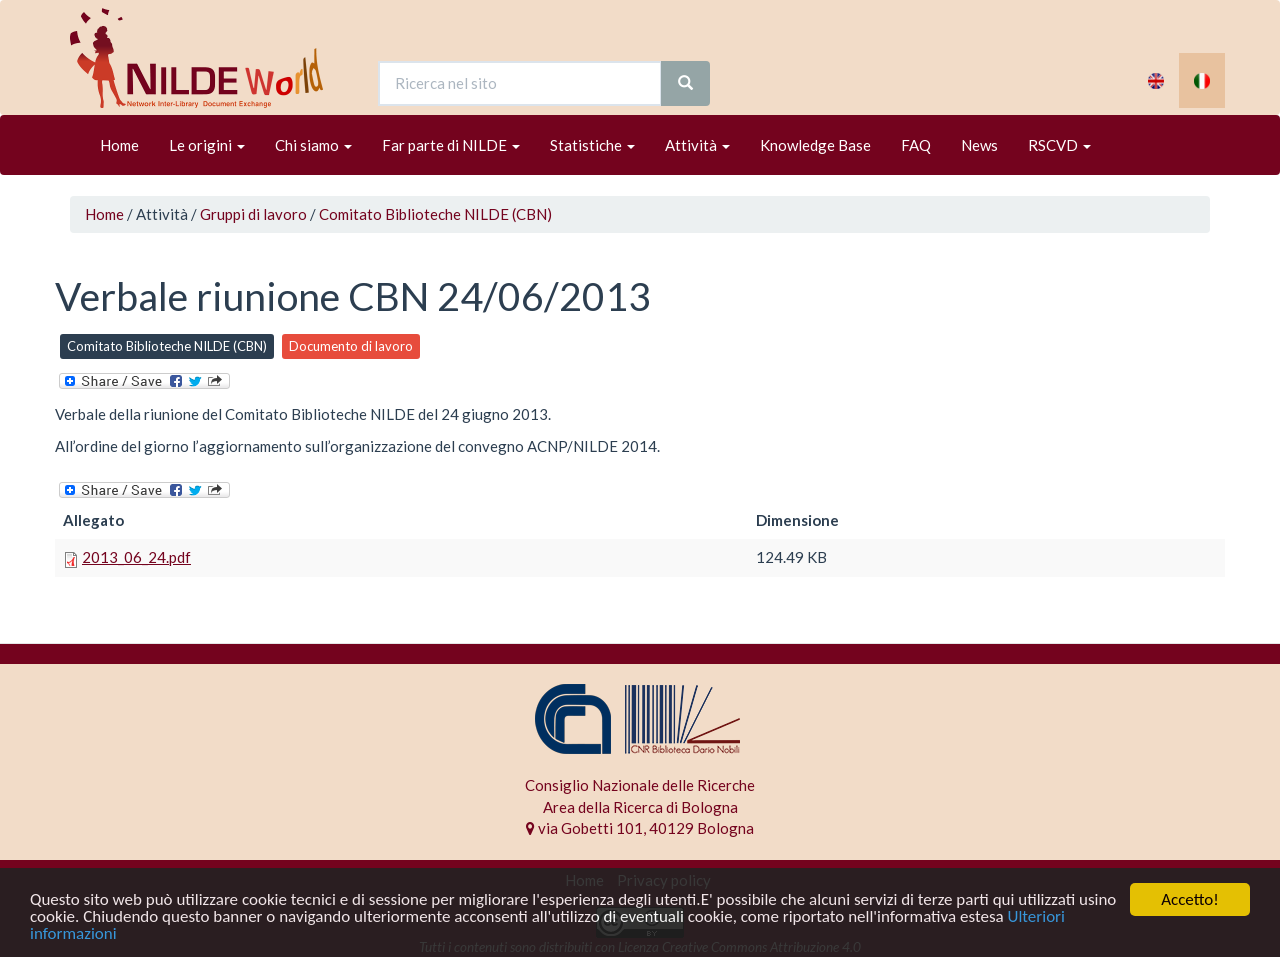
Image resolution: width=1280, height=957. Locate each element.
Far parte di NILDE (451, 145)
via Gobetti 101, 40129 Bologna (640, 828)
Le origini (207, 145)
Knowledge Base (815, 145)
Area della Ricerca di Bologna (640, 807)
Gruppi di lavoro (253, 214)
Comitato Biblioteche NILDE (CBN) (435, 214)
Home (119, 145)
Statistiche (592, 145)
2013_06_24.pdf (136, 557)
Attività (697, 145)
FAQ (916, 145)
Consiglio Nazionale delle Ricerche (640, 785)
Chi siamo (313, 145)
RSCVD (1059, 145)
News (979, 145)
